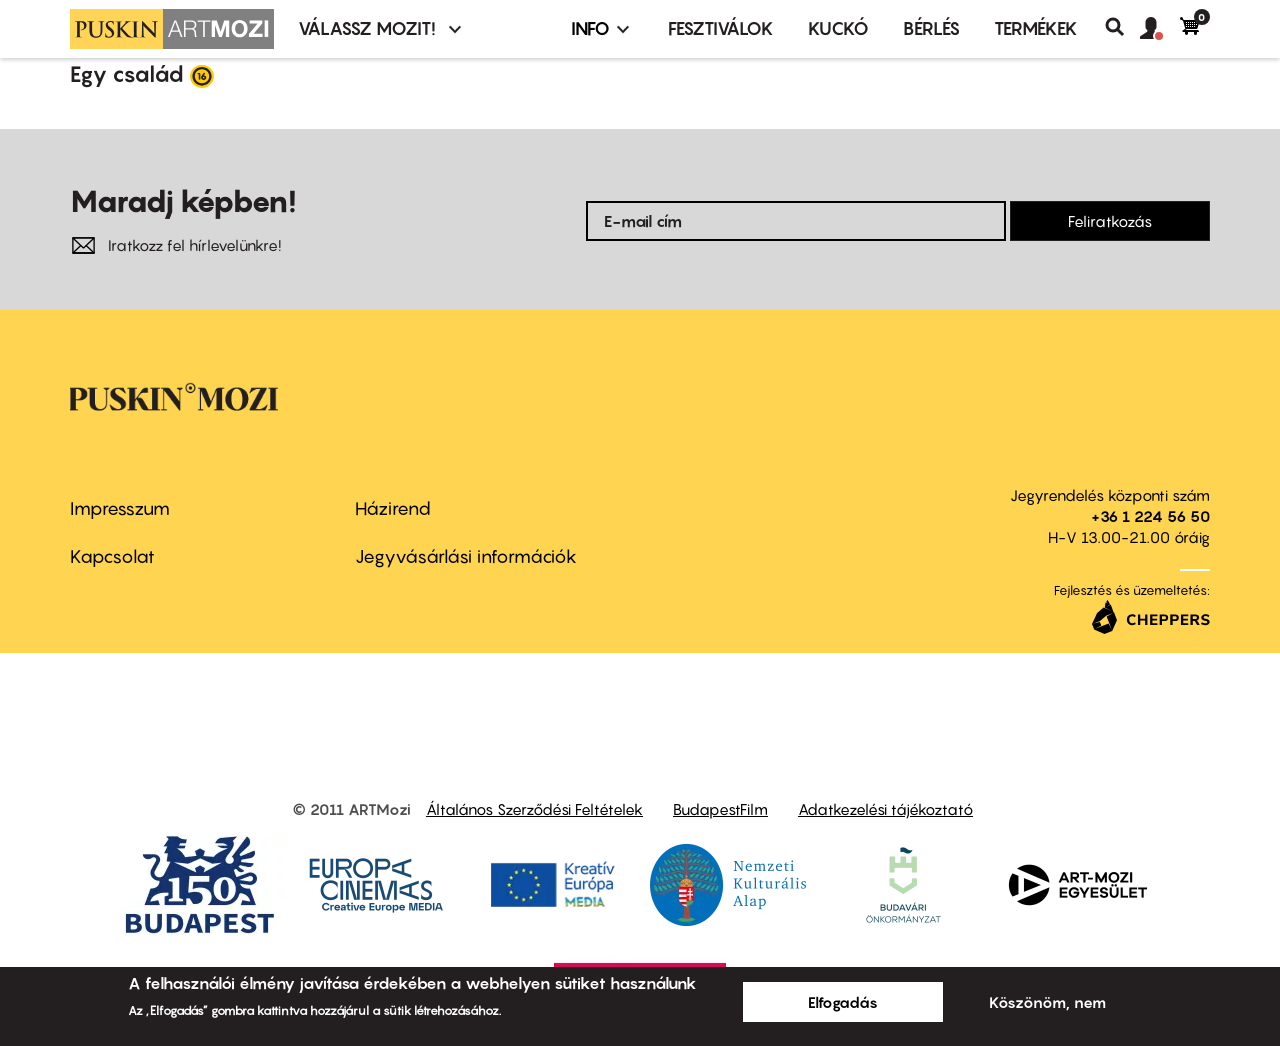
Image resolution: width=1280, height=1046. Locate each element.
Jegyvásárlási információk (466, 556)
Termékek (1036, 28)
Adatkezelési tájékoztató (885, 809)
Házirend (393, 508)
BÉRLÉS (931, 28)
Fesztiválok (721, 28)
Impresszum (120, 508)
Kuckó (838, 28)
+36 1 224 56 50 (1150, 516)
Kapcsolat (112, 556)
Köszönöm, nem (1047, 1002)
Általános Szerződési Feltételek (534, 809)
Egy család (127, 74)
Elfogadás (843, 1002)
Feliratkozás (1110, 221)
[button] (1160, 29)
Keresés (1122, 27)
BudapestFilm (720, 809)
